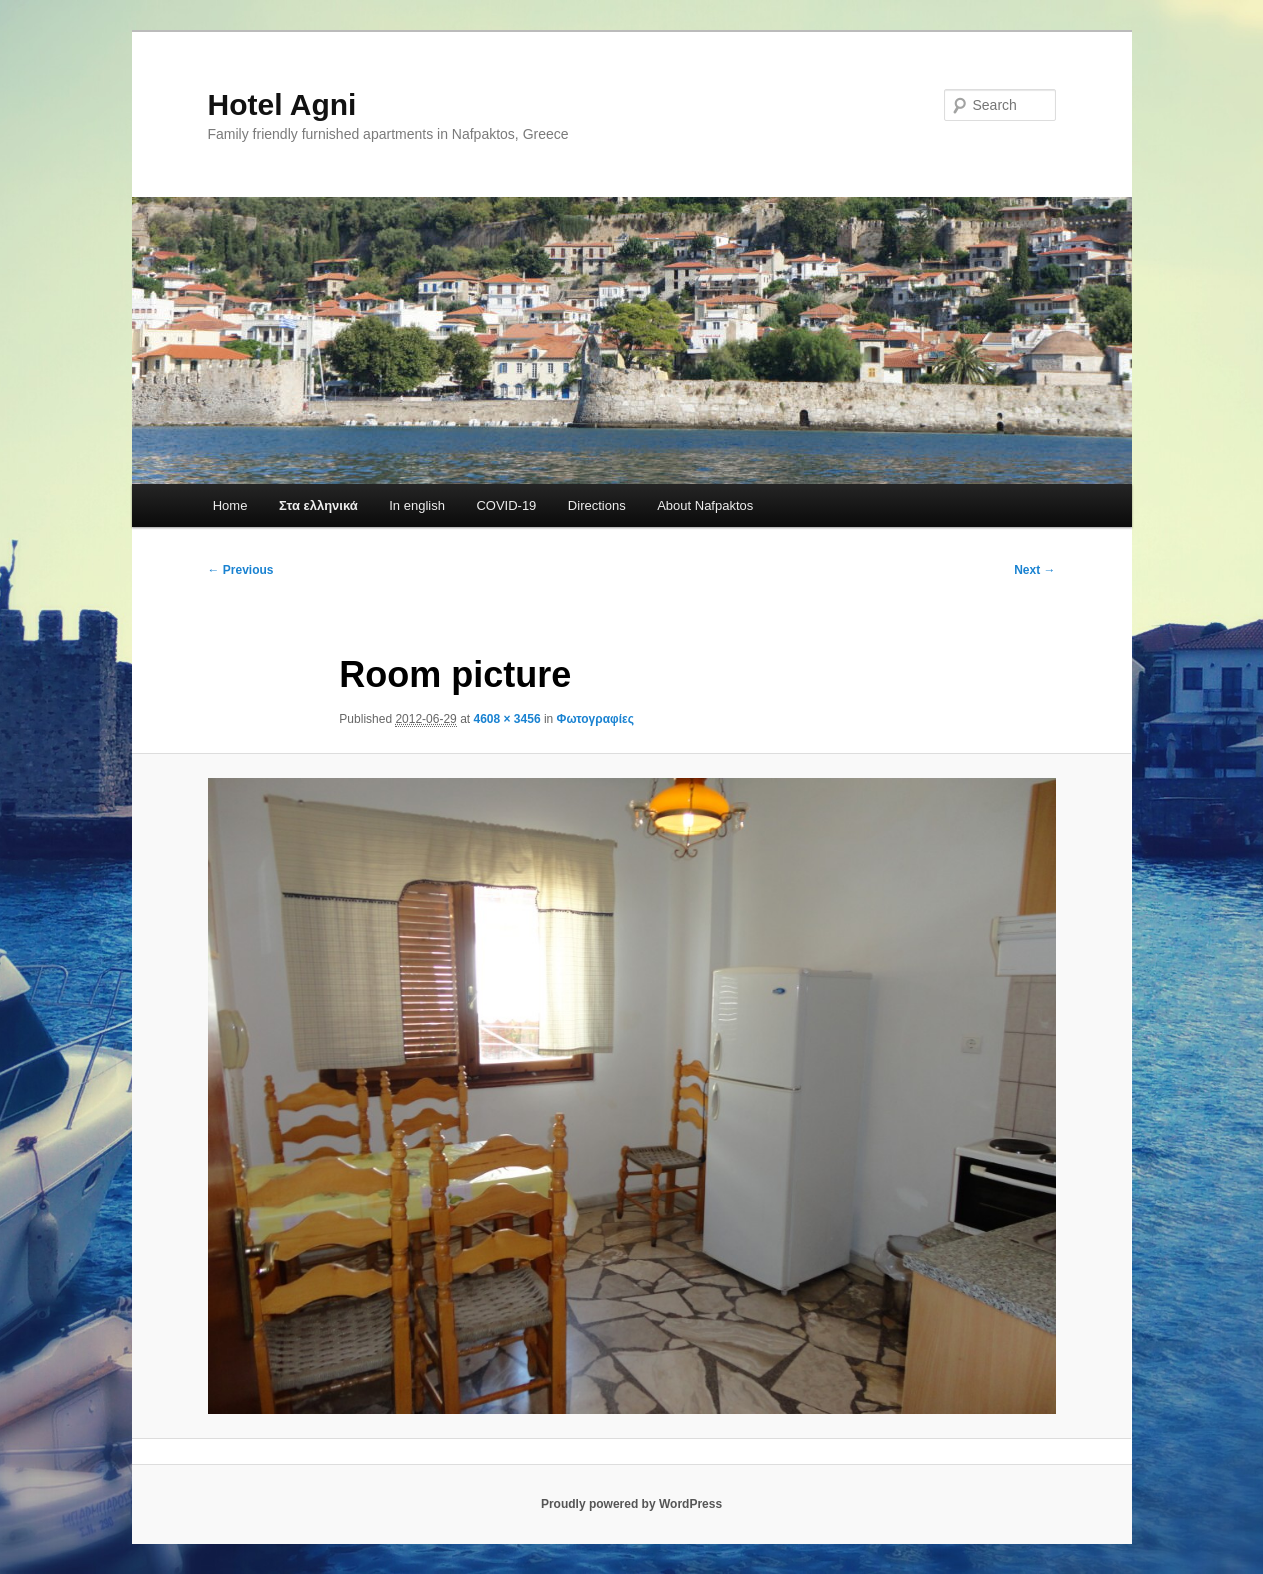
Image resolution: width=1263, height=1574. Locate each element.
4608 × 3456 (506, 719)
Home (230, 505)
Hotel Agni (282, 104)
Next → (1034, 570)
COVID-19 (506, 505)
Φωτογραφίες (595, 719)
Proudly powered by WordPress (631, 1504)
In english (417, 505)
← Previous (241, 570)
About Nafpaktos (705, 505)
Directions (597, 505)
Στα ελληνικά (318, 505)
